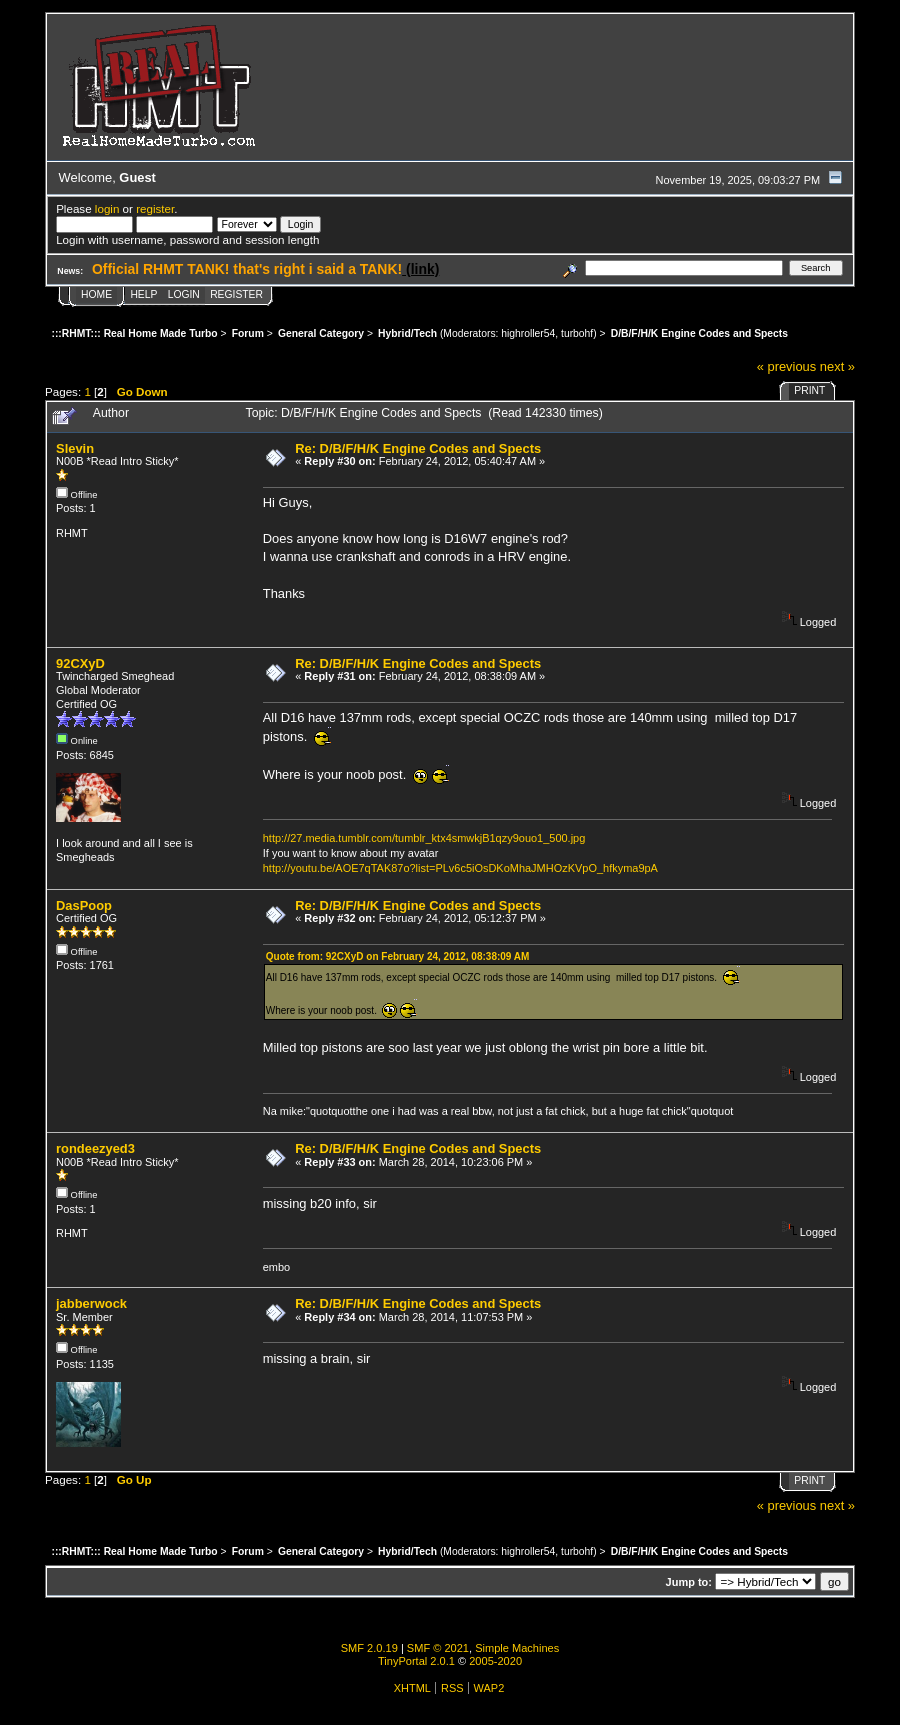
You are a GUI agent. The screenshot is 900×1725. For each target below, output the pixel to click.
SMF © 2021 (438, 1648)
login (107, 208)
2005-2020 (495, 1661)
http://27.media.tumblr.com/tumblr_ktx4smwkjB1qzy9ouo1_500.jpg (424, 838)
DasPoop (84, 905)
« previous (787, 366)
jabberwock (91, 1303)
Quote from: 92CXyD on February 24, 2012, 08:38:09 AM (398, 956)
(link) (420, 269)
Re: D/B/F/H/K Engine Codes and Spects (418, 448)
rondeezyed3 (95, 1148)
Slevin (75, 448)
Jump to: (689, 1582)
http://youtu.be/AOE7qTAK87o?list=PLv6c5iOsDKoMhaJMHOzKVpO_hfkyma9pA (460, 868)
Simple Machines (517, 1648)
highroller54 (528, 333)
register (155, 208)
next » (837, 366)
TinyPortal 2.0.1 (416, 1661)
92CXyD (80, 663)
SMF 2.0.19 (369, 1648)
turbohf (577, 333)
